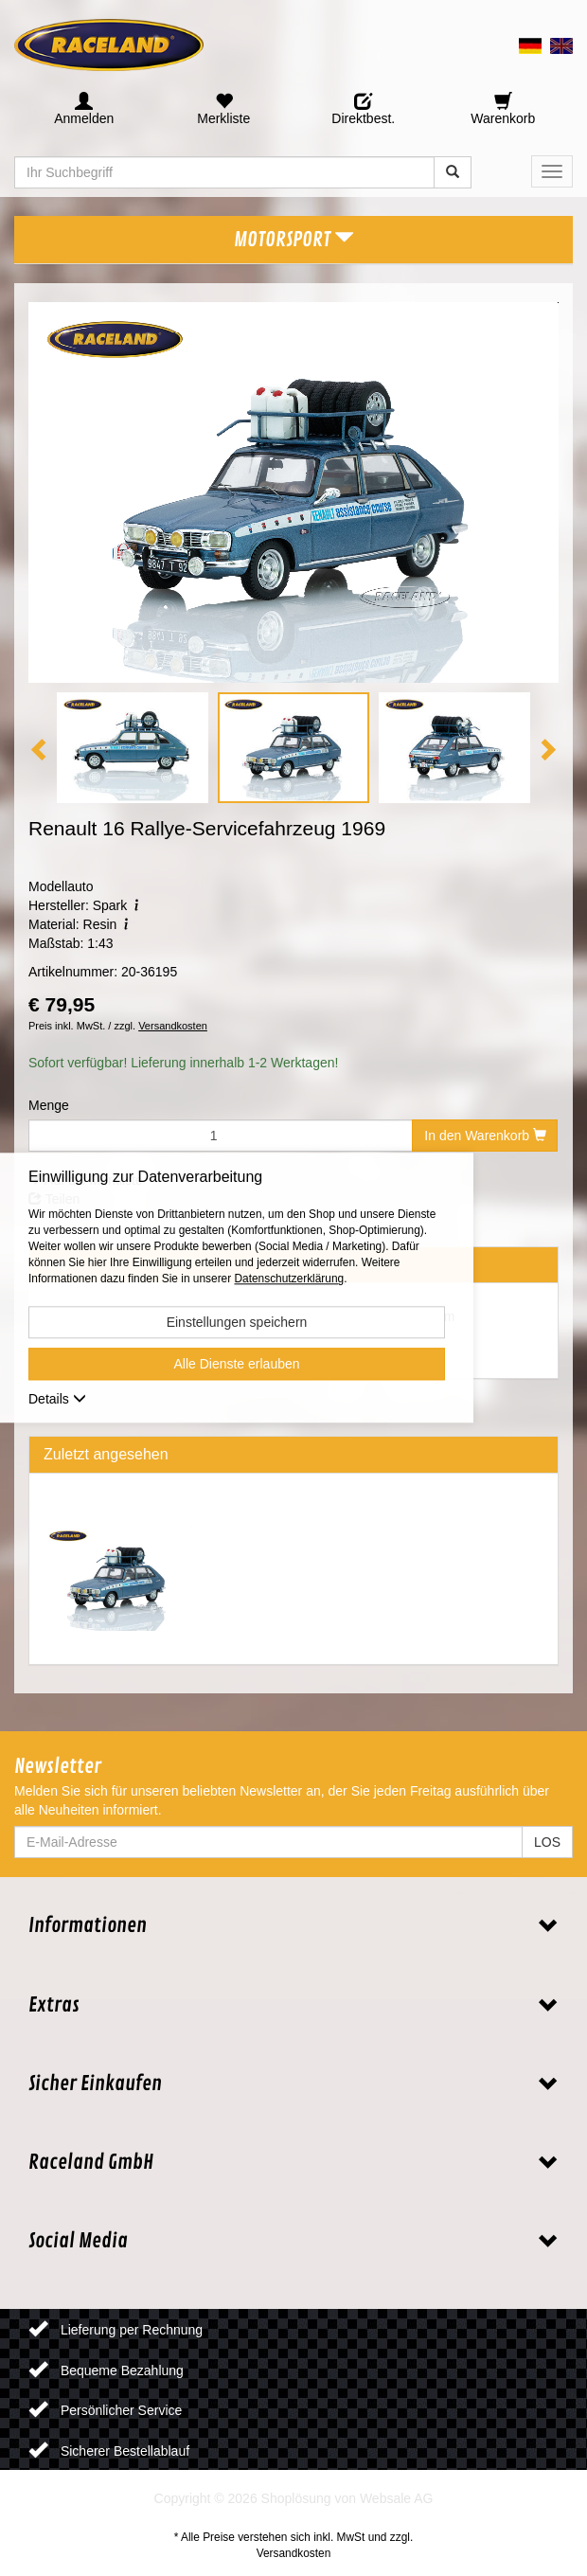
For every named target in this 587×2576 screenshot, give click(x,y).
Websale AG (397, 2498)
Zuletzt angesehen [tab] (106, 1454)
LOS (547, 1842)
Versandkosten (172, 1025)
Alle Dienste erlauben (236, 1364)
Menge (48, 1105)
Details (57, 1399)
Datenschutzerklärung (289, 1279)
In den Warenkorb (485, 1135)
